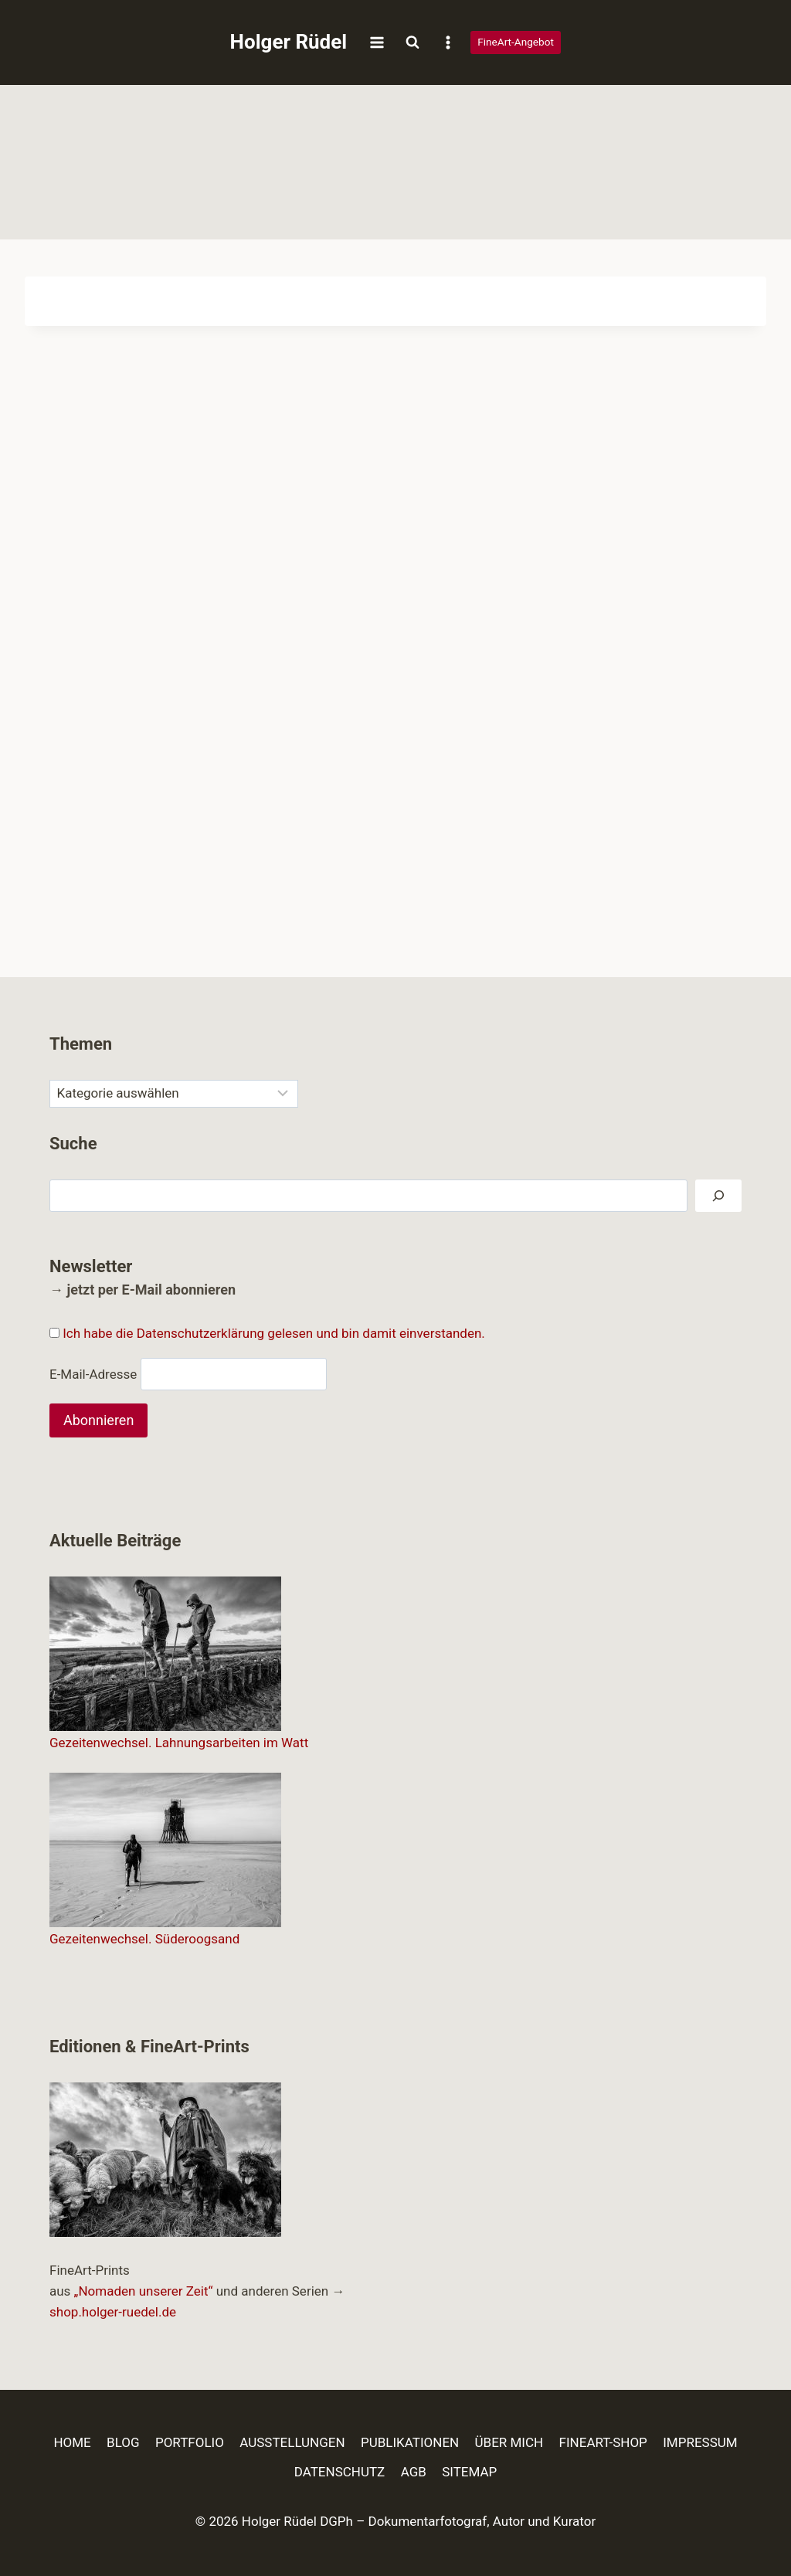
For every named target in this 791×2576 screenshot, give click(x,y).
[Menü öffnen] (376, 42)
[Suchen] (718, 1196)
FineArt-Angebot (515, 42)
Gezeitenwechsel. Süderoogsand (144, 1938)
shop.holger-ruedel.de (112, 2312)
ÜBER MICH (509, 2442)
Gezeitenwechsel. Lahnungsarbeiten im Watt (178, 1742)
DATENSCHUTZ (339, 2471)
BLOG (123, 2442)
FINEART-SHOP (603, 2442)
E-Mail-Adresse (93, 1373)
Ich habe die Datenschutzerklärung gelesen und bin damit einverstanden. (274, 1333)
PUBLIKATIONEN (410, 2442)
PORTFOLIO (189, 2442)
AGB (413, 2471)
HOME (71, 2442)
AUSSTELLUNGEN (292, 2442)
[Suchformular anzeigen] (412, 42)
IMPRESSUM (700, 2442)
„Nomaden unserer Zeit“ (143, 2291)
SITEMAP (469, 2471)
